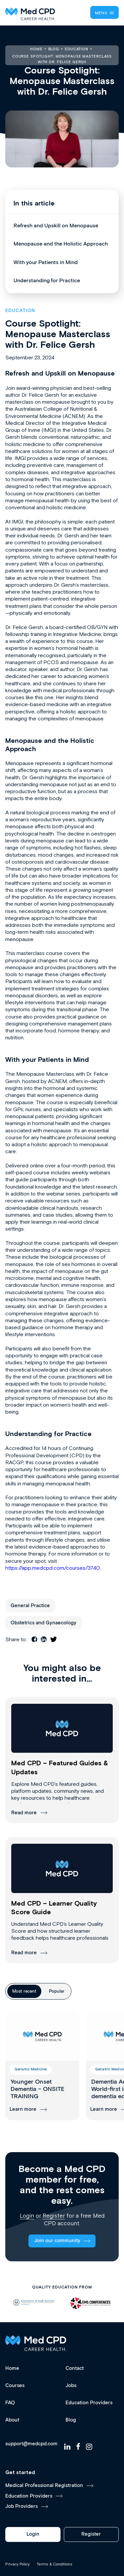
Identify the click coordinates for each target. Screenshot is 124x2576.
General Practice (30, 1606)
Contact (74, 2368)
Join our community (57, 2240)
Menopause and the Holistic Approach (61, 244)
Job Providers (21, 2506)
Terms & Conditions (54, 2564)
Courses (14, 2385)
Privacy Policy (17, 2564)
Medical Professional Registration (44, 2485)
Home (12, 2368)
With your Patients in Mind (46, 262)
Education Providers (88, 2403)
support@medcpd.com (31, 2444)
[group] (42, 2066)
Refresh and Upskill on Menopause (56, 225)
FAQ (10, 2403)
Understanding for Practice (47, 280)
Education (20, 311)
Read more (24, 1813)
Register (54, 2215)
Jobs (70, 2385)
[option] (33, 2303)
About (12, 2420)
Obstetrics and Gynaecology (43, 1623)
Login (27, 2215)
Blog (70, 2420)
